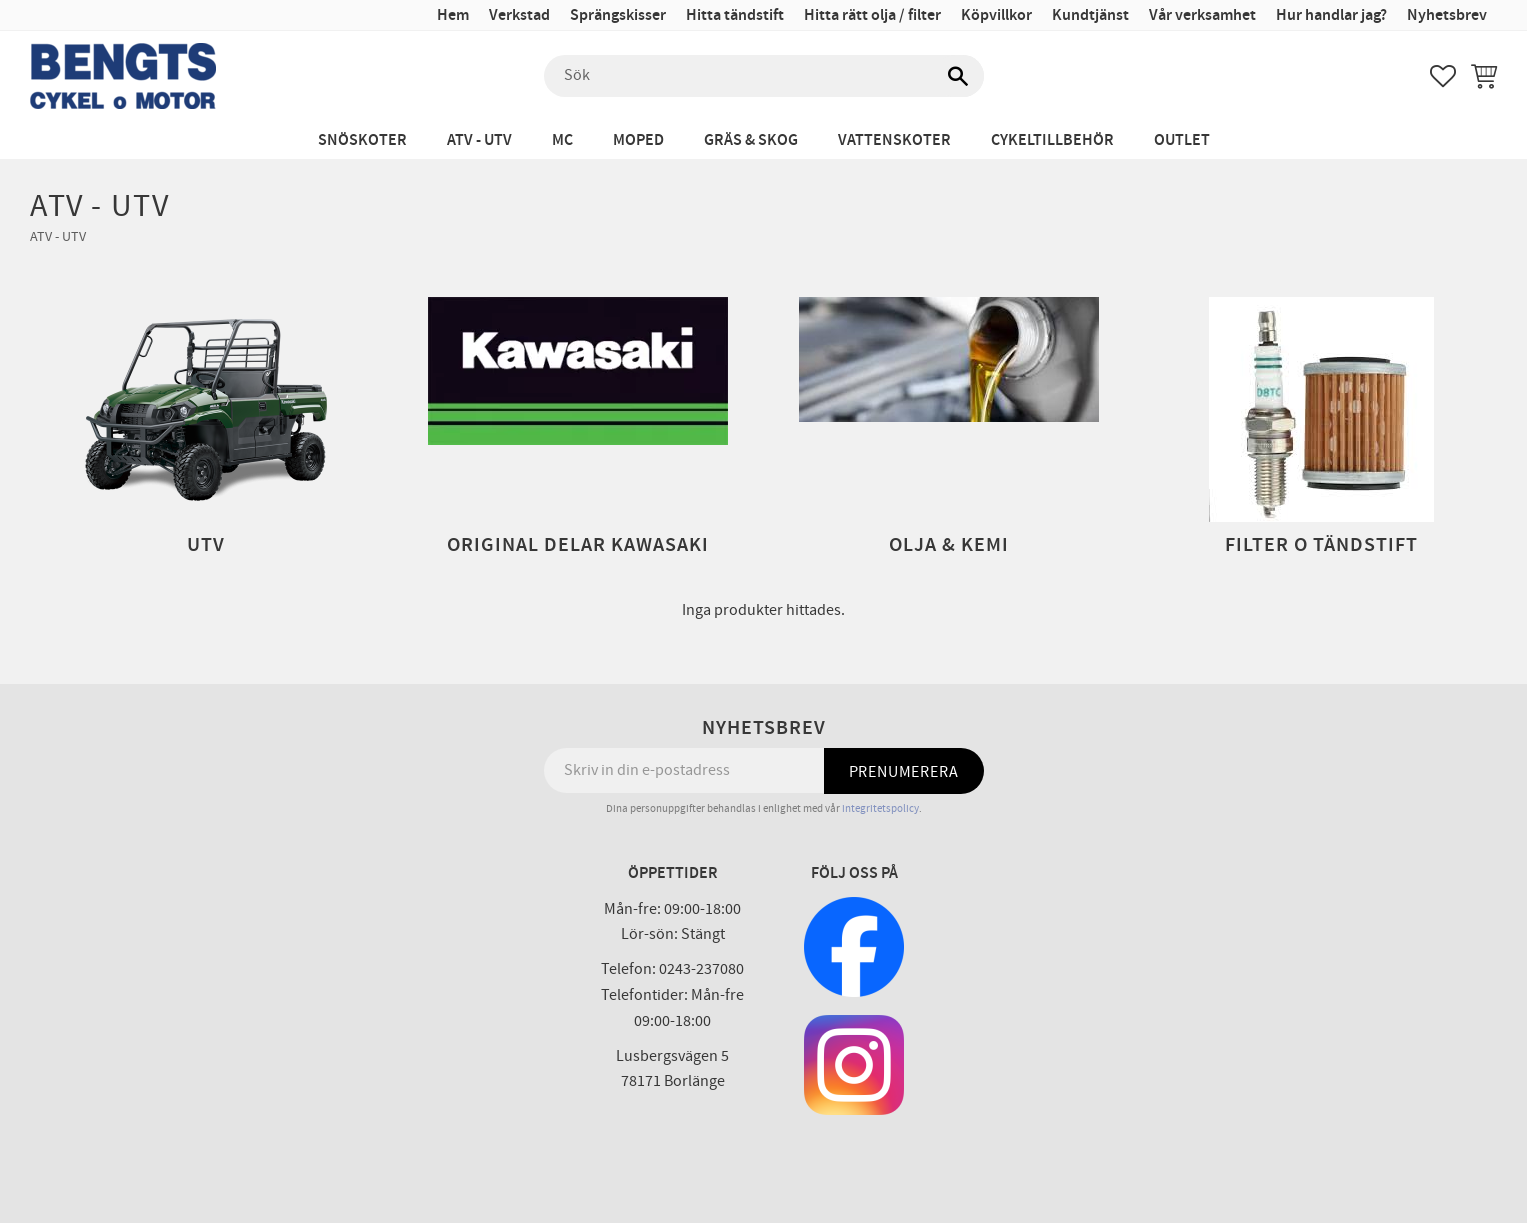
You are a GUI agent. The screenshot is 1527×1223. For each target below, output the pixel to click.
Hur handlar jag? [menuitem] (1331, 15)
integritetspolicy (880, 808)
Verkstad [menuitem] (519, 15)
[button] (1443, 76)
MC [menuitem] (562, 140)
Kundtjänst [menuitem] (1090, 15)
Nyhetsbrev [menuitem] (1447, 15)
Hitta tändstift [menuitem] (735, 15)
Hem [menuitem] (453, 15)
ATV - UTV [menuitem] (479, 140)
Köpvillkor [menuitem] (996, 15)
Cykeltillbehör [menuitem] (1052, 140)
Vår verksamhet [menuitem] (1202, 15)
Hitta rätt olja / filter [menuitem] (872, 15)
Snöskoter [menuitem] (362, 140)
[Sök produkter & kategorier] (764, 76)
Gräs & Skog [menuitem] (751, 140)
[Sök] (959, 76)
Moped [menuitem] (638, 140)
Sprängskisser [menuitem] (618, 15)
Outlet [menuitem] (1182, 140)
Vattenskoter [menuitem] (894, 140)
